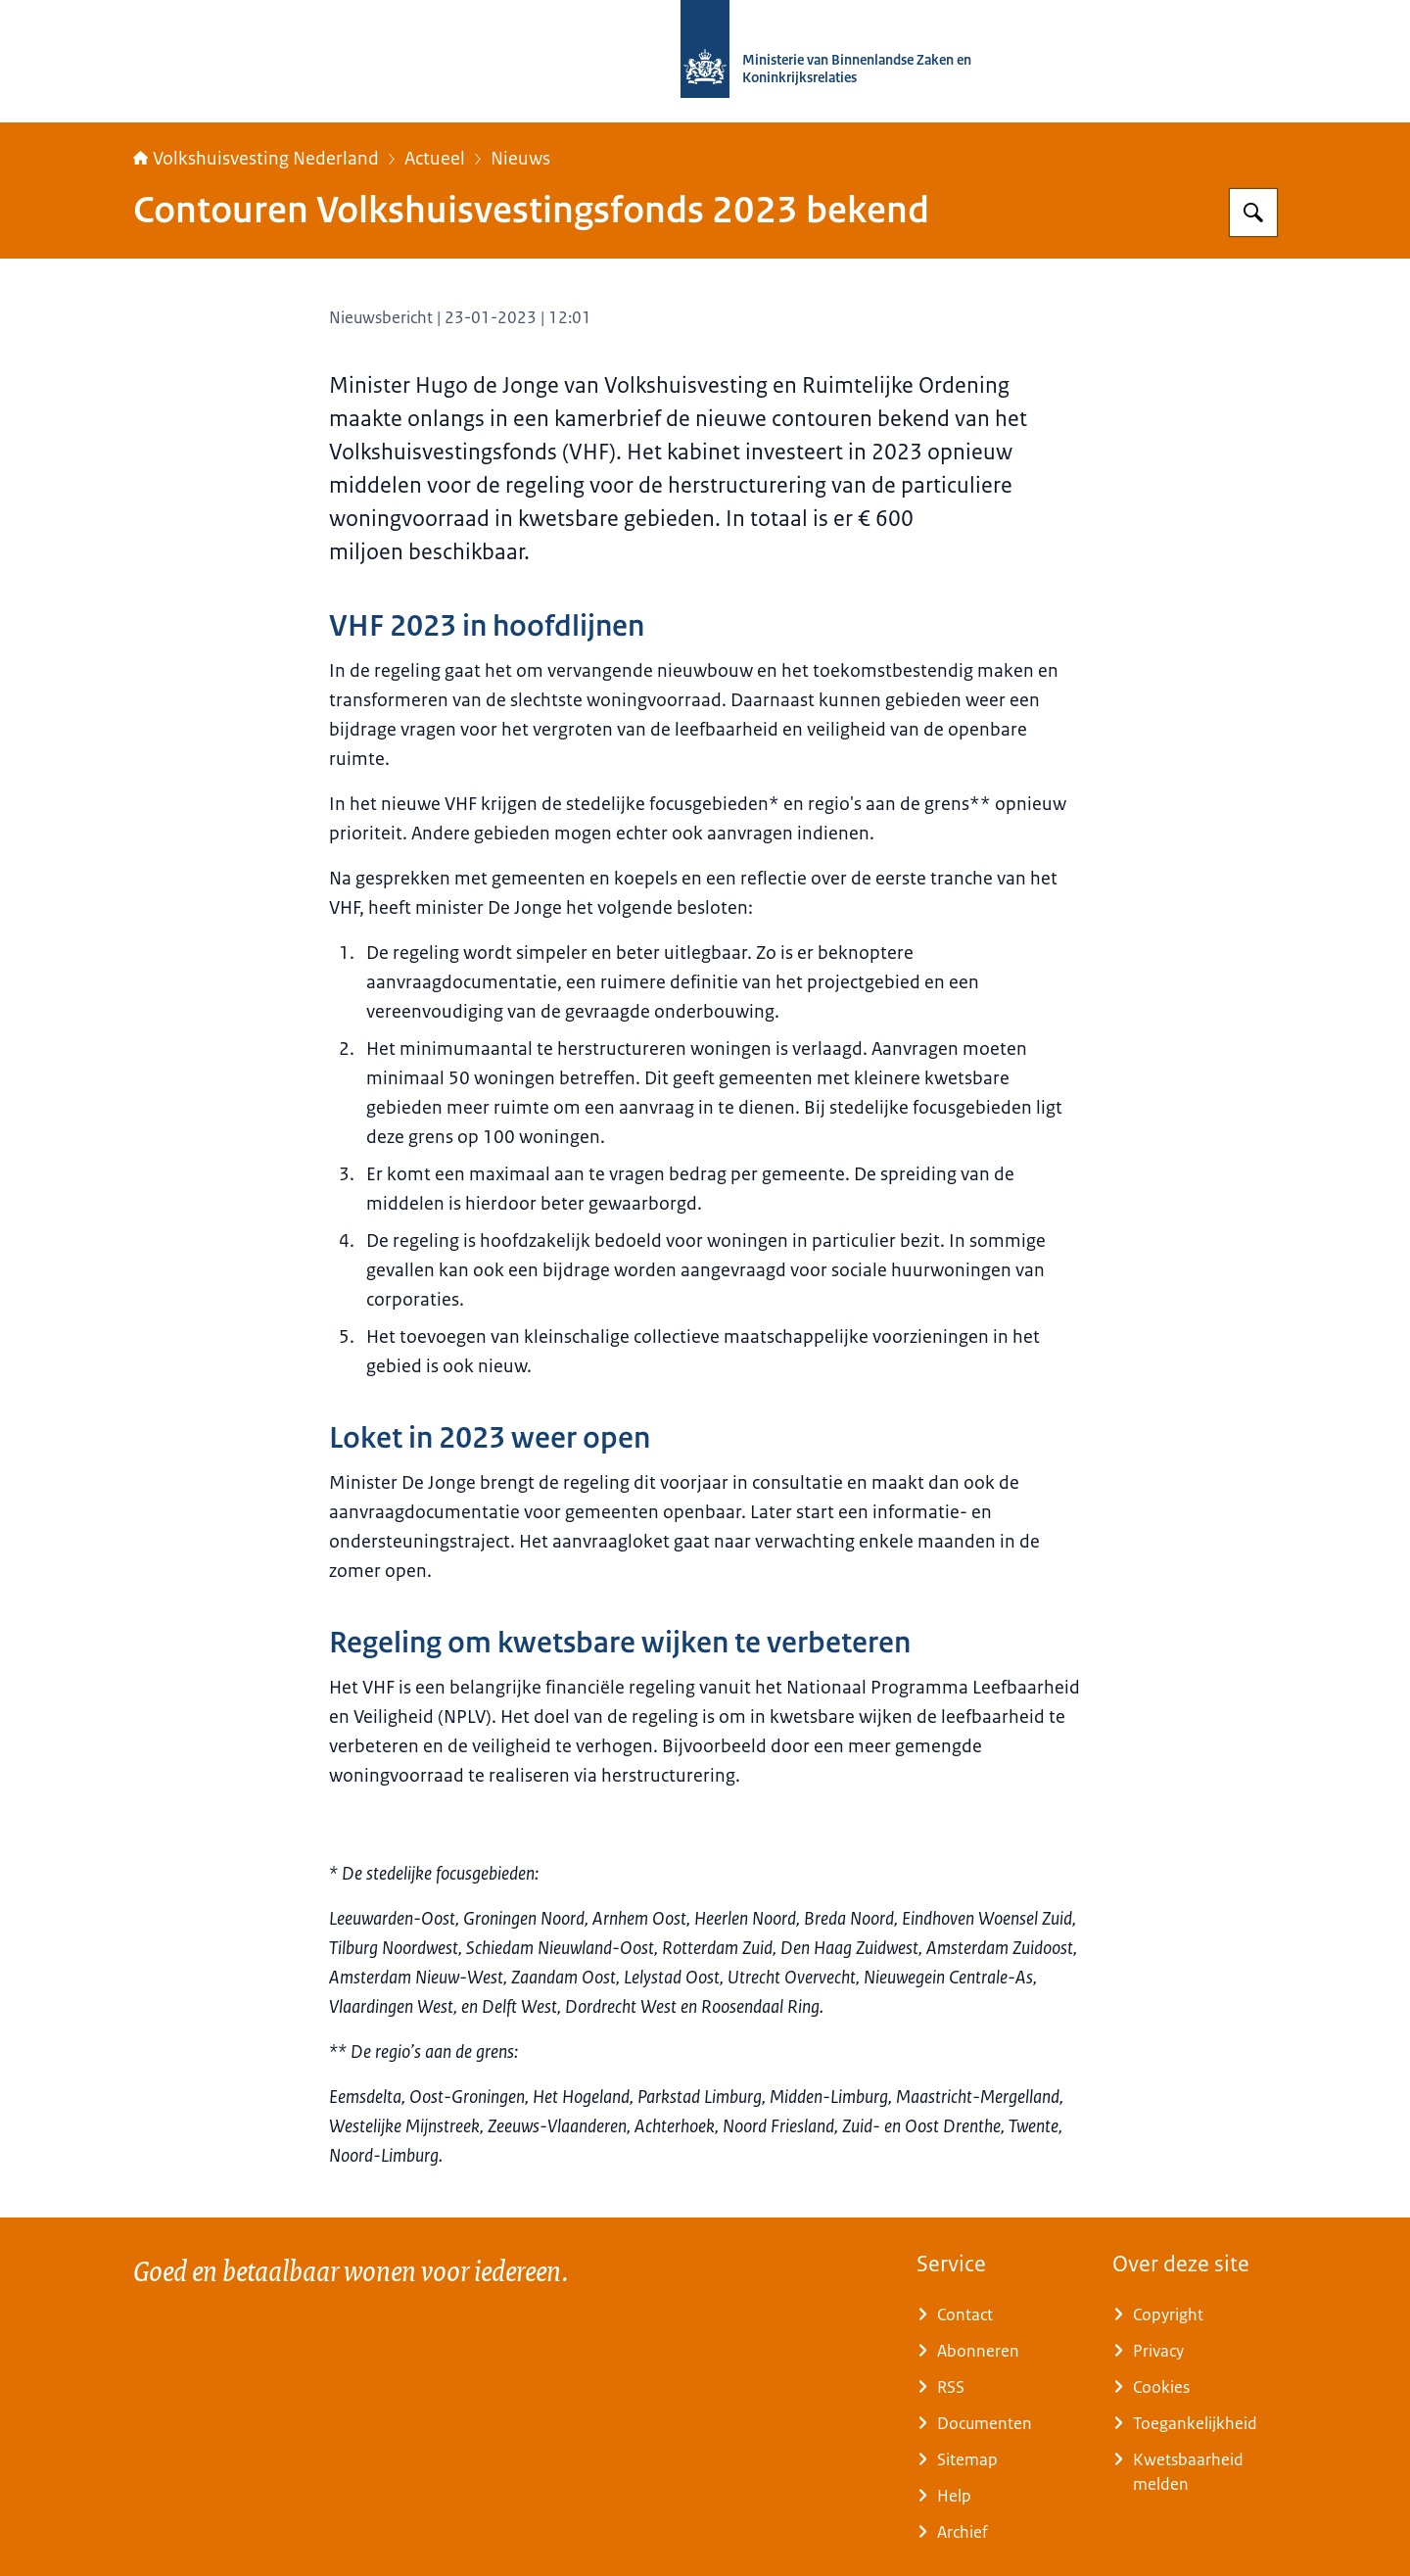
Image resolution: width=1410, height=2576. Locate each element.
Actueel (434, 158)
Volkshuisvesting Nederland (256, 158)
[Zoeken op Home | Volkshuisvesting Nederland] (1253, 212)
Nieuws (520, 158)
